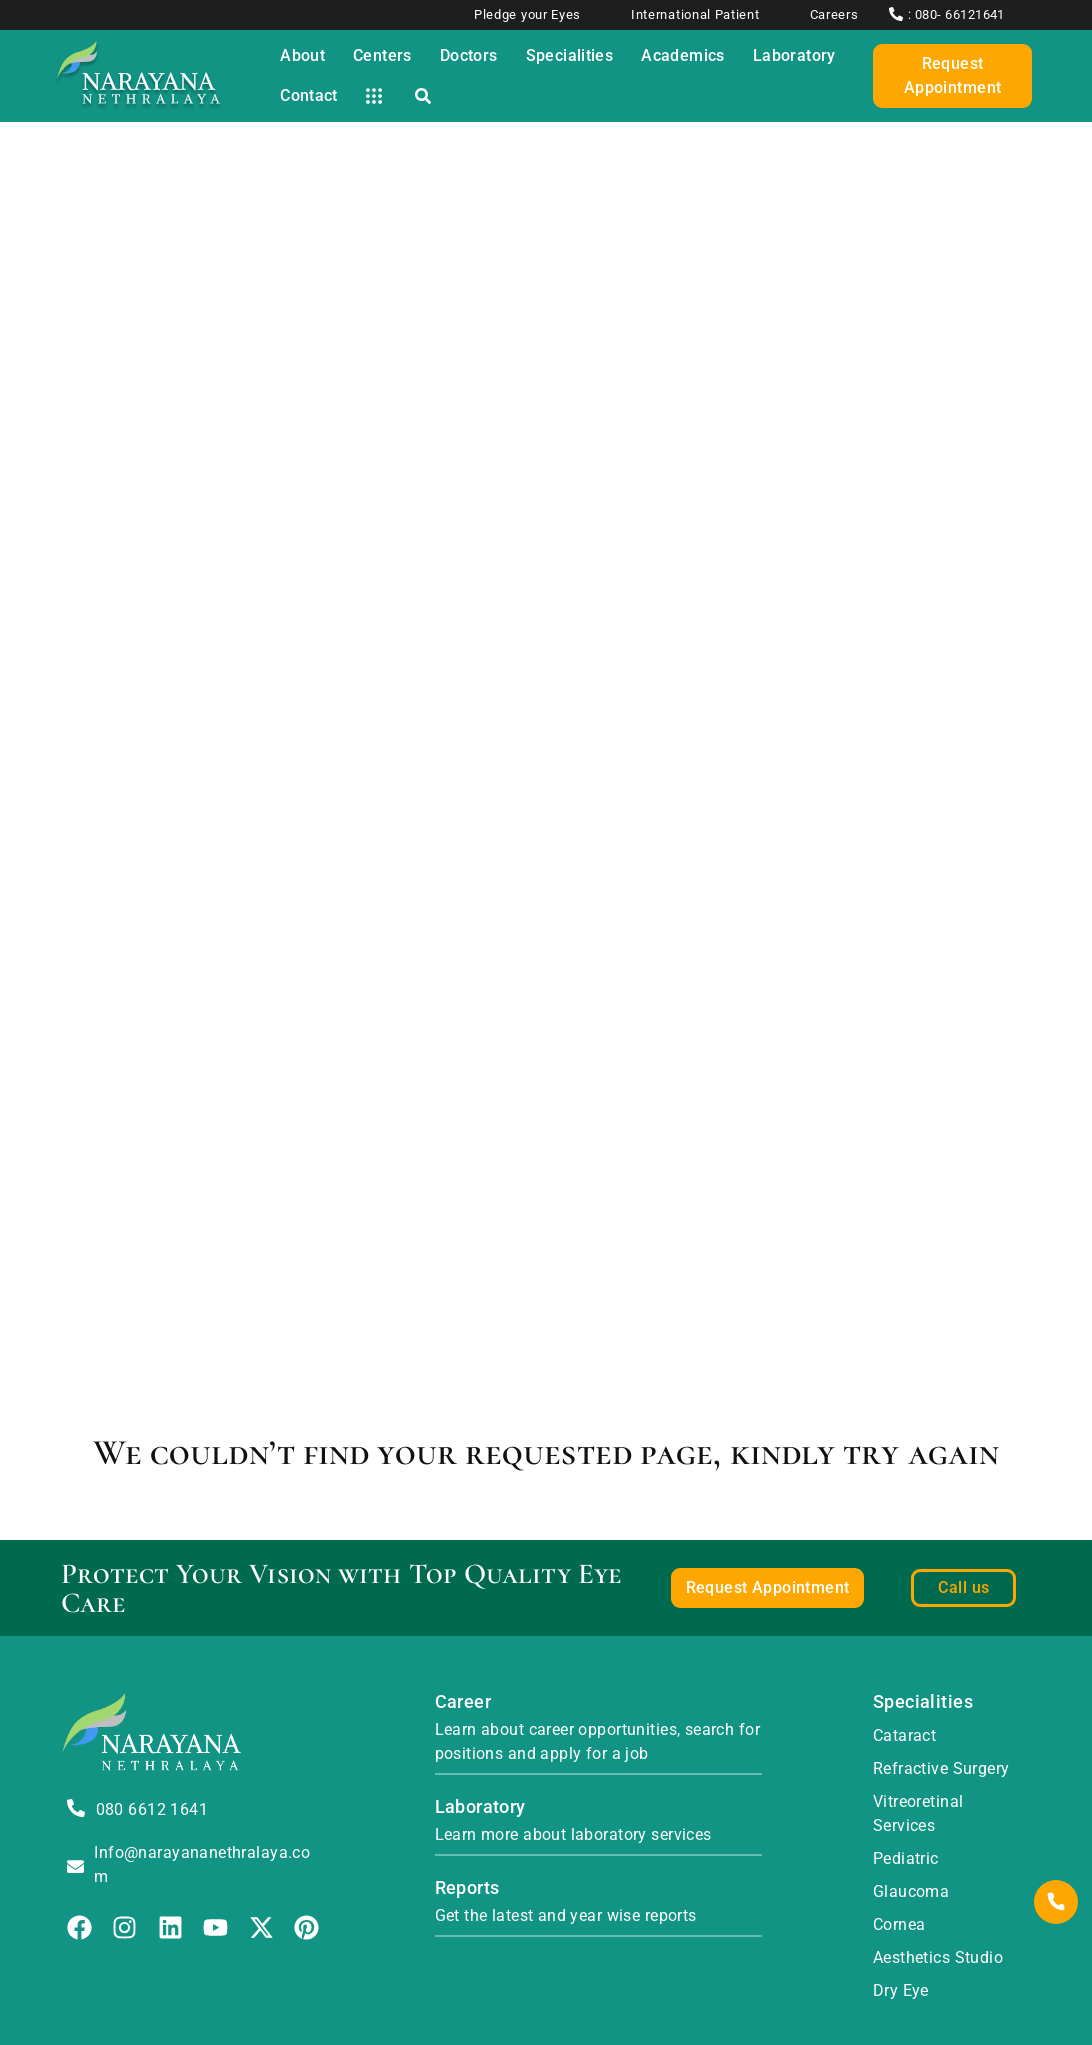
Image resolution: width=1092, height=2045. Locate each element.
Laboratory (480, 1806)
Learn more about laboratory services (573, 1834)
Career (463, 1701)
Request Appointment (953, 75)
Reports (467, 1887)
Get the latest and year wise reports (566, 1915)
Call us (963, 1587)
